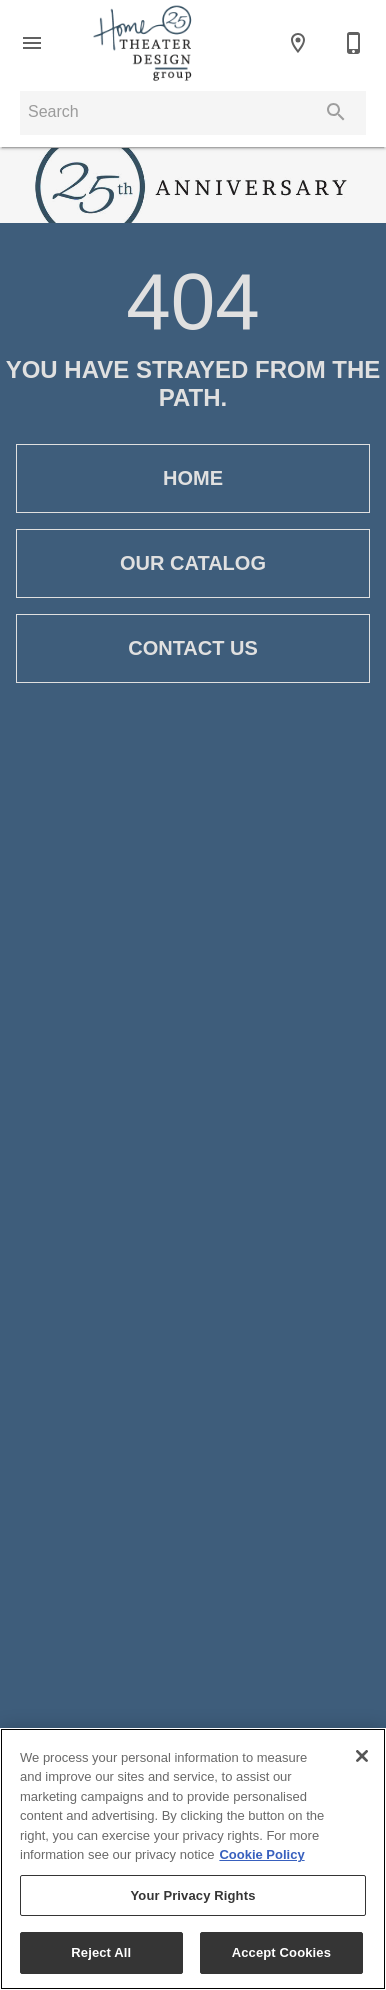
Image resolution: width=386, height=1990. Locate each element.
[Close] (362, 1756)
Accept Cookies (281, 1952)
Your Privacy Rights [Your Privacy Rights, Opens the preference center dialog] (192, 1895)
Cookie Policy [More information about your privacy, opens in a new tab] (261, 1854)
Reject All (101, 1952)
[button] (32, 43)
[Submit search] (336, 112)
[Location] (298, 43)
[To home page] (142, 43)
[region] (193, 1859)
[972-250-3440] (354, 43)
